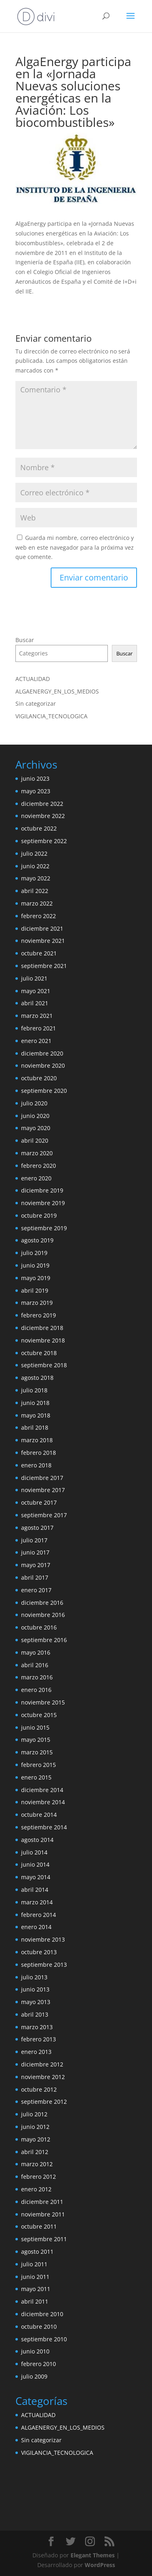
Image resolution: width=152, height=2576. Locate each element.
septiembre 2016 (44, 1640)
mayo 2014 (35, 1877)
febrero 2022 (38, 916)
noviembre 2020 (43, 1065)
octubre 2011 (39, 2226)
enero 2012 (36, 2189)
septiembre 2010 (44, 2339)
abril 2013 (34, 2014)
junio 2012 (35, 2127)
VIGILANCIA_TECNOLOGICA (51, 716)
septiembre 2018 (44, 1365)
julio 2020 (34, 1103)
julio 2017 (34, 1540)
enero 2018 (36, 1465)
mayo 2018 (35, 1415)
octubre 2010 (39, 2326)
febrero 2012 (38, 2176)
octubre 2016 (39, 1627)
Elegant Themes (93, 2555)
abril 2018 (34, 1427)
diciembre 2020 (42, 1053)
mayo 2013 (35, 2002)
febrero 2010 (38, 2364)
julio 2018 (34, 1390)
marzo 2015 (37, 1752)
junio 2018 (35, 1403)
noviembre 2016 (43, 1615)
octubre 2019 (39, 1215)
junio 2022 (35, 866)
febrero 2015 (38, 1765)
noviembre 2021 (43, 940)
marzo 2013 (37, 2027)
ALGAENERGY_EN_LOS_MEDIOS (57, 691)
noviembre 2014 (43, 1802)
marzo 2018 (37, 1440)
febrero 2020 (38, 1165)
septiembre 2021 (44, 966)
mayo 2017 (35, 1565)
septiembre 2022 (44, 841)
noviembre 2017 (43, 1490)
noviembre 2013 (43, 1939)
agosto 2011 (37, 2251)
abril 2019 (34, 1290)
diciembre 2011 (42, 2202)
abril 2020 (34, 1140)
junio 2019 (35, 1265)
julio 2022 (34, 853)
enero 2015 (36, 1777)
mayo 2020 (35, 1128)
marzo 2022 (37, 903)
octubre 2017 (39, 1502)
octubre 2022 (39, 828)
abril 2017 (34, 1577)
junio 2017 (35, 1552)
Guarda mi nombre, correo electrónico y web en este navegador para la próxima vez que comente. (74, 547)
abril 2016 (34, 1665)
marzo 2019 (37, 1302)
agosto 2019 (37, 1240)
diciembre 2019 (42, 1190)
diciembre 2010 (42, 2314)
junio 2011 (35, 2276)
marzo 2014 (37, 1902)
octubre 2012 (39, 2089)
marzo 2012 (37, 2164)
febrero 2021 (38, 1028)
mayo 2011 (35, 2289)
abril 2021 (34, 1003)
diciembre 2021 (42, 928)
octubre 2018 (39, 1353)
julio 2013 (34, 1977)
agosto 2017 (37, 1527)
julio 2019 (34, 1253)
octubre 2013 (39, 1952)
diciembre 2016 (42, 1602)
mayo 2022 (35, 878)
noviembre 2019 (43, 1203)
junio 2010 (35, 2351)
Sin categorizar (35, 703)
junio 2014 (35, 1864)
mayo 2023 (35, 791)
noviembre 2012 (43, 2077)
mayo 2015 (35, 1739)
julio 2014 (34, 1852)
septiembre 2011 (44, 2239)
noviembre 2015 (43, 1702)
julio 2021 (34, 978)
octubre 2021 (39, 953)
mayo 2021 (35, 991)
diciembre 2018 (42, 1328)
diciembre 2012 (42, 2064)
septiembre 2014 (44, 1827)
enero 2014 (36, 1927)
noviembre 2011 (43, 2214)
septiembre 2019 (44, 1228)
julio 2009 (34, 2376)
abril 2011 (34, 2301)
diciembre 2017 (42, 1478)
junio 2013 (35, 1989)
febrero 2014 (38, 1915)
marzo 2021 (37, 1015)
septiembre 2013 (44, 1964)
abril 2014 (34, 1889)
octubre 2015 (39, 1715)
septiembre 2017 (44, 1515)
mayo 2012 (35, 2139)
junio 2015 (35, 1727)
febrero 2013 (38, 2039)
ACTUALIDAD (32, 679)
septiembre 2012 (44, 2101)
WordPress (100, 2565)
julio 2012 (34, 2114)
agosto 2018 (37, 1377)
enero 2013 (36, 2052)
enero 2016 (36, 1690)
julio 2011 (34, 2264)
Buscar (24, 640)
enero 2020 (36, 1178)
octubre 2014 (39, 1814)
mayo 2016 (35, 1652)
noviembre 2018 (43, 1340)
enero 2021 (36, 1041)
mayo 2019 (35, 1278)
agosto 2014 (37, 1840)
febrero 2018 (38, 1452)
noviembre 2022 (43, 816)
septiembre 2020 (44, 1090)
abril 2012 (34, 2152)
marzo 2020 (37, 1153)
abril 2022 (34, 891)
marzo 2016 (37, 1677)
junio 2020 (35, 1116)
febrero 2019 (38, 1315)
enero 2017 (36, 1590)
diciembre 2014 (42, 1790)
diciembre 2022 (42, 803)
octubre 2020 (39, 1078)
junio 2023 (35, 778)
